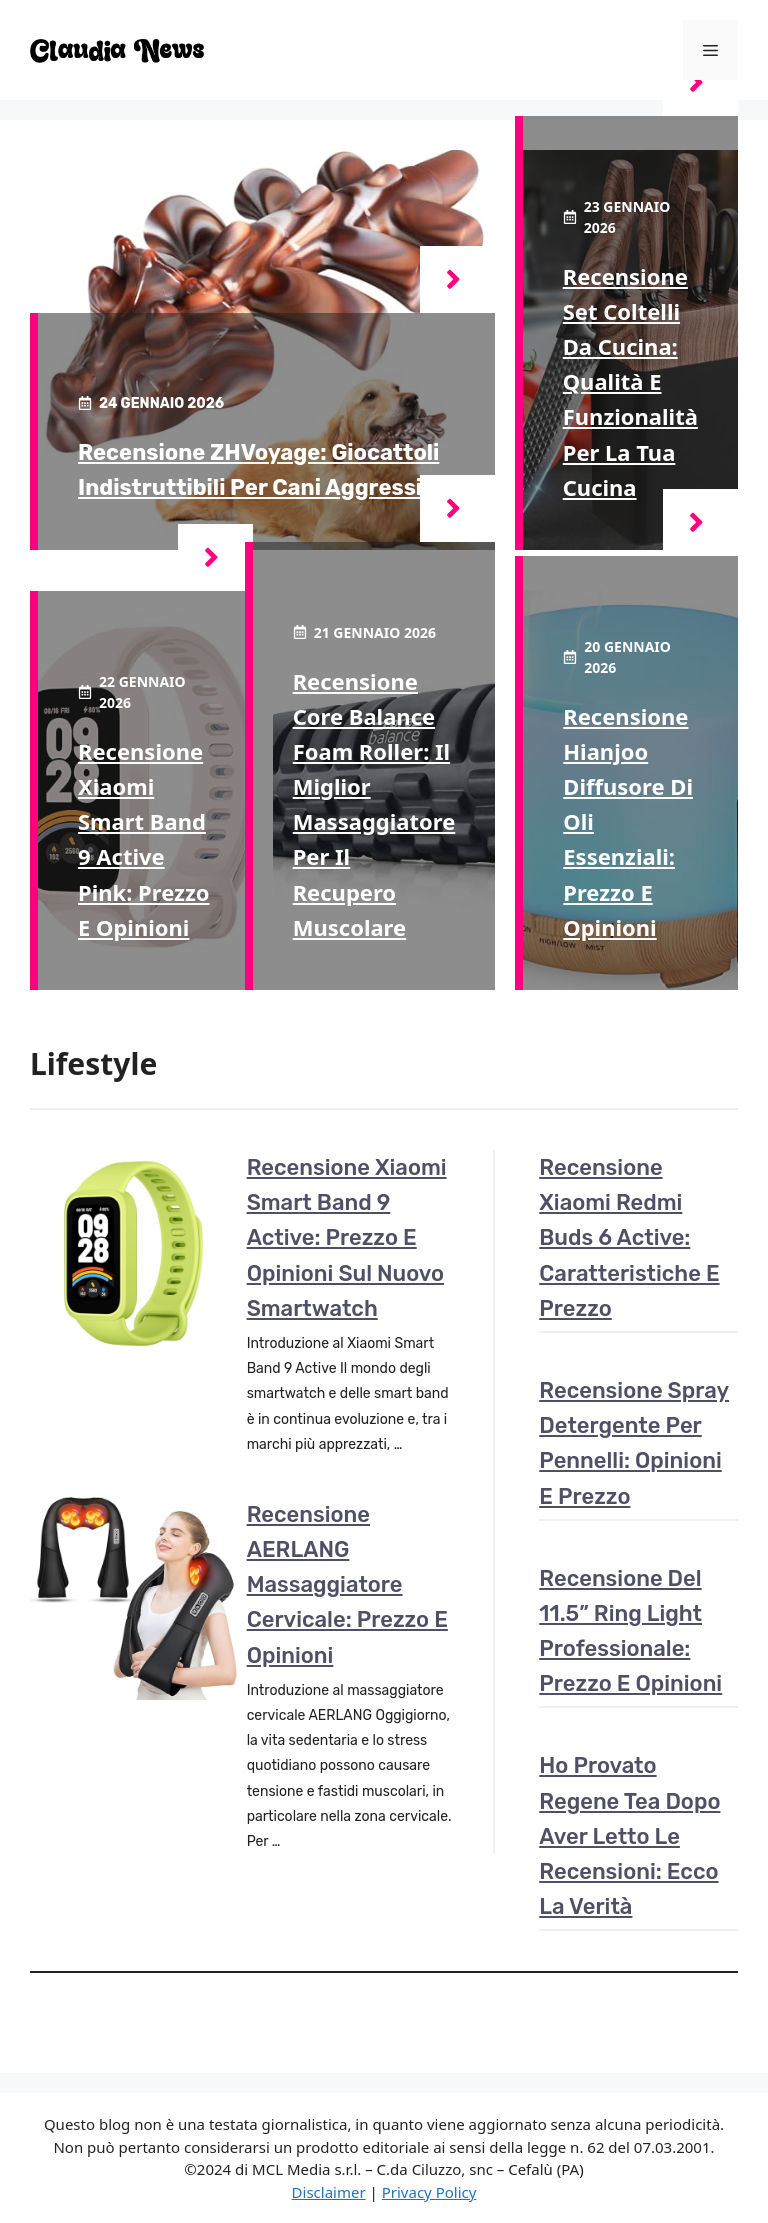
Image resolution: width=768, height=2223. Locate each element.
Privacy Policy (429, 2192)
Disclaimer (329, 2192)
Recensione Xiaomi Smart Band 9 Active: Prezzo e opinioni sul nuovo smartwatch (347, 1238)
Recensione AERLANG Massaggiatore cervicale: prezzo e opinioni (347, 1585)
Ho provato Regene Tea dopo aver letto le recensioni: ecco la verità (629, 1836)
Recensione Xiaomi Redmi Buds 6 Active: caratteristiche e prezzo (629, 1238)
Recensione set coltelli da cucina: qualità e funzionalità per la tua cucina (630, 381)
